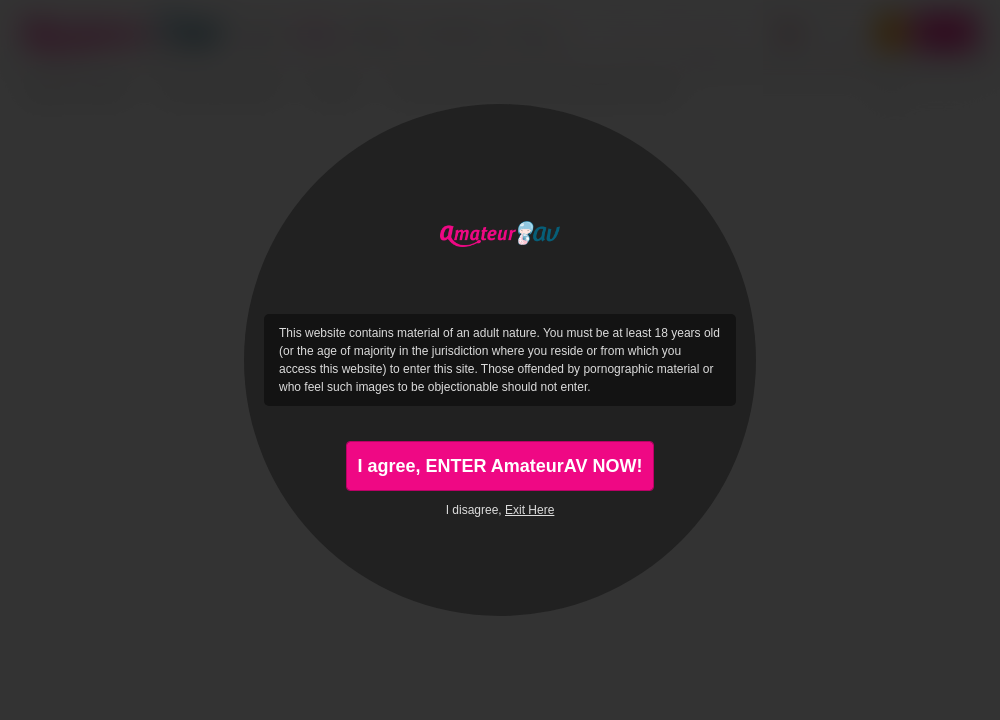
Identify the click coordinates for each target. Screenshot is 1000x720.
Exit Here (529, 510)
